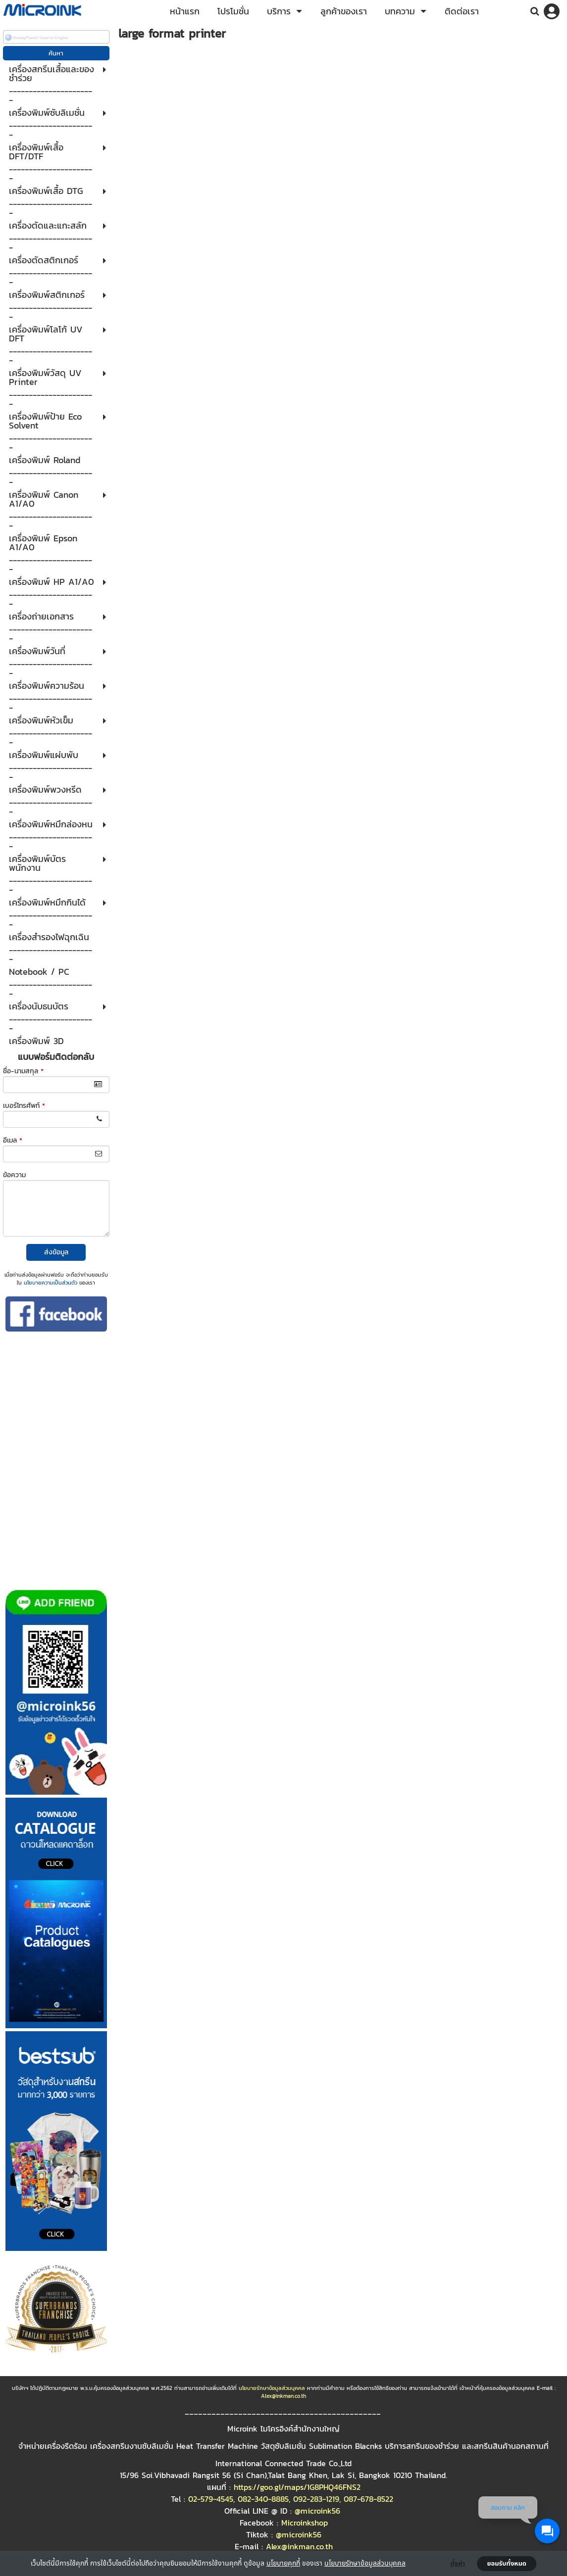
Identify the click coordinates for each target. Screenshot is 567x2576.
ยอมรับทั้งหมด (506, 2564)
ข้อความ (14, 1175)
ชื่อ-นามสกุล (23, 1071)
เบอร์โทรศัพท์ (24, 1105)
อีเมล (12, 1140)
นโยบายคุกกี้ (283, 2563)
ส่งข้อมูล (56, 1252)
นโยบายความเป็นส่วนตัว (50, 1283)
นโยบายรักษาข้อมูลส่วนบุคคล (365, 2563)
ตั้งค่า (457, 2564)
